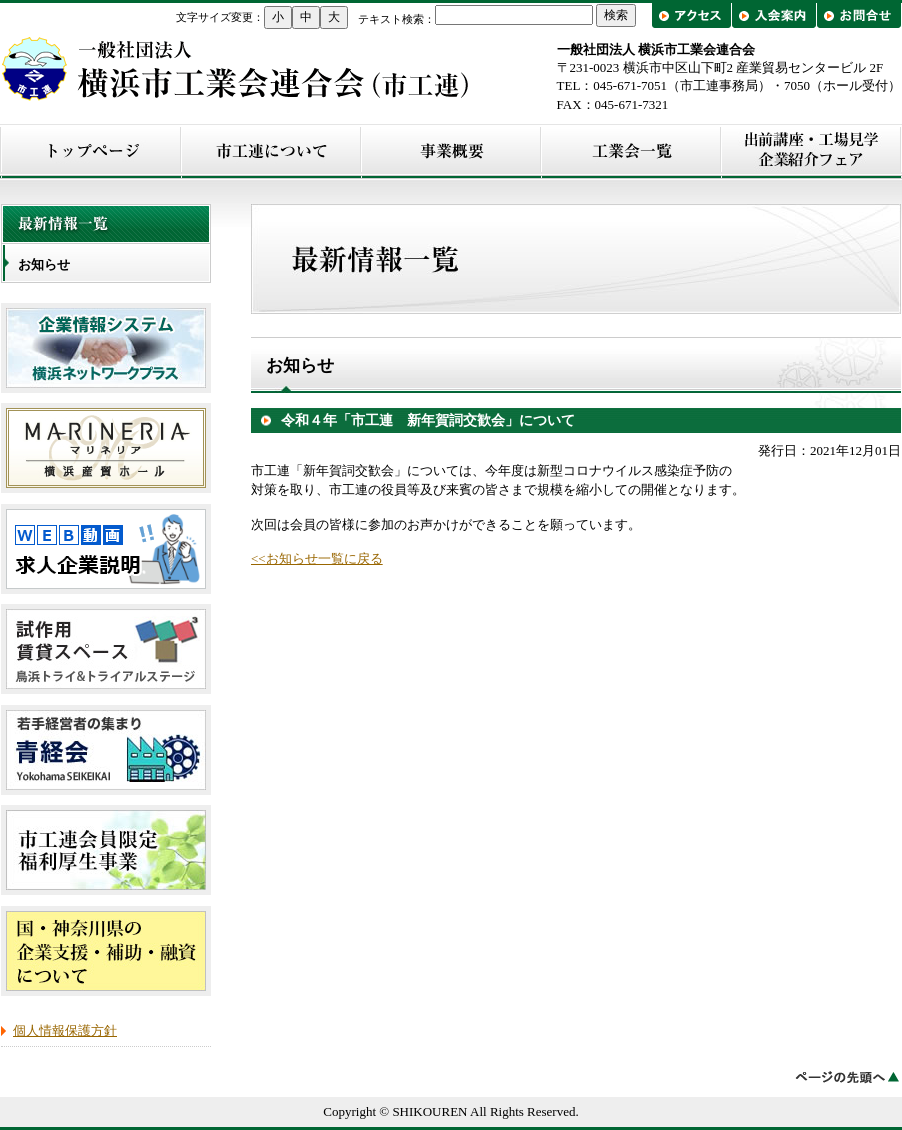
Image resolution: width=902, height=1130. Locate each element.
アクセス (693, 15)
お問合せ (858, 15)
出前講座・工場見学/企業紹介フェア (811, 151)
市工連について (271, 151)
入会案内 (773, 15)
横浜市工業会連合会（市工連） (236, 68)
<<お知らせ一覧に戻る (317, 558)
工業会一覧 (631, 151)
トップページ (91, 151)
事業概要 (451, 151)
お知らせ (44, 264)
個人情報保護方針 (65, 1030)
